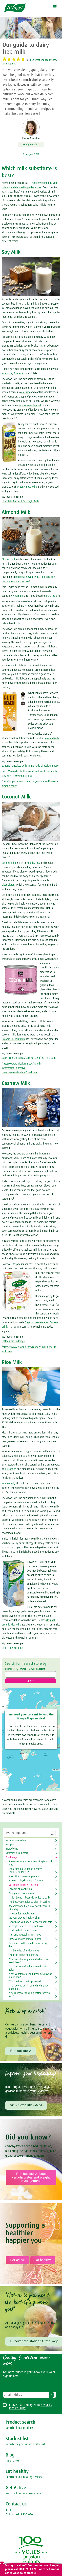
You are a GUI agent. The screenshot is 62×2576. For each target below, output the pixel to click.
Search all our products (20, 2427)
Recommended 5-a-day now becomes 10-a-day (29, 1908)
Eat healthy (43, 2260)
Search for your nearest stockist (25, 2444)
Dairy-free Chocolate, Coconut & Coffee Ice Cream (29, 1058)
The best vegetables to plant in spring (29, 1902)
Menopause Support (30, 405)
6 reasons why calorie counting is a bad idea (30, 1863)
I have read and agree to (30, 2407)
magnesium (52, 595)
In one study (8, 1483)
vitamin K (7, 373)
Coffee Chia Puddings (13, 1341)
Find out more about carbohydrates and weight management (31, 2177)
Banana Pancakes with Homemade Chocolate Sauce (30, 765)
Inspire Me (12, 2460)
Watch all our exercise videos (23, 2493)
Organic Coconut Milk (13, 1039)
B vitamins (19, 373)
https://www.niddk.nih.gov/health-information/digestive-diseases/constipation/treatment (22, 1068)
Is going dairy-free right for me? (25, 1880)
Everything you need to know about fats (30, 1922)
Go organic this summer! (21, 1893)
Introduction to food (16, 1840)
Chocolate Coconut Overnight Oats (20, 501)
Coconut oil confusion (20, 1889)
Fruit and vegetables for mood (24, 1934)
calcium (25, 392)
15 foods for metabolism (21, 1913)
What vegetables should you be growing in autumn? (30, 1976)
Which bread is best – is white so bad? (29, 1897)
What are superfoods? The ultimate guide (27, 1968)
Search (30, 1681)
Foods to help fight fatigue (22, 1930)
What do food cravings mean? (24, 1981)
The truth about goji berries (23, 1955)
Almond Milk (52, 738)
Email (9, 2509)
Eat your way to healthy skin (24, 1917)
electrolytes (8, 884)
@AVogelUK (31, 144)
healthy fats (33, 863)
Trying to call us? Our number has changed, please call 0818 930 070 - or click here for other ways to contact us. (32, 2569)
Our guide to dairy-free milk (23, 1885)
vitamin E (18, 595)
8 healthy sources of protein (23, 1876)
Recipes (10, 1844)
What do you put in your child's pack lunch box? (28, 1987)
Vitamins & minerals (17, 1853)
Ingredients (12, 1848)
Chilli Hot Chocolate (12, 1648)
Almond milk (9, 559)
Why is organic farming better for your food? (29, 1995)
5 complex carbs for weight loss (25, 1926)
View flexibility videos (26, 2105)
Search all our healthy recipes (24, 2477)
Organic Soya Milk (27, 486)
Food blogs (11, 1857)
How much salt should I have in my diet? (27, 1945)
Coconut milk (9, 863)
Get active (17, 2260)
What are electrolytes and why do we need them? (28, 1961)
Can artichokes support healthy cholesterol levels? (25, 1870)
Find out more (20, 2051)
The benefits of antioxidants (23, 1950)
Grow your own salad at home (24, 1939)
